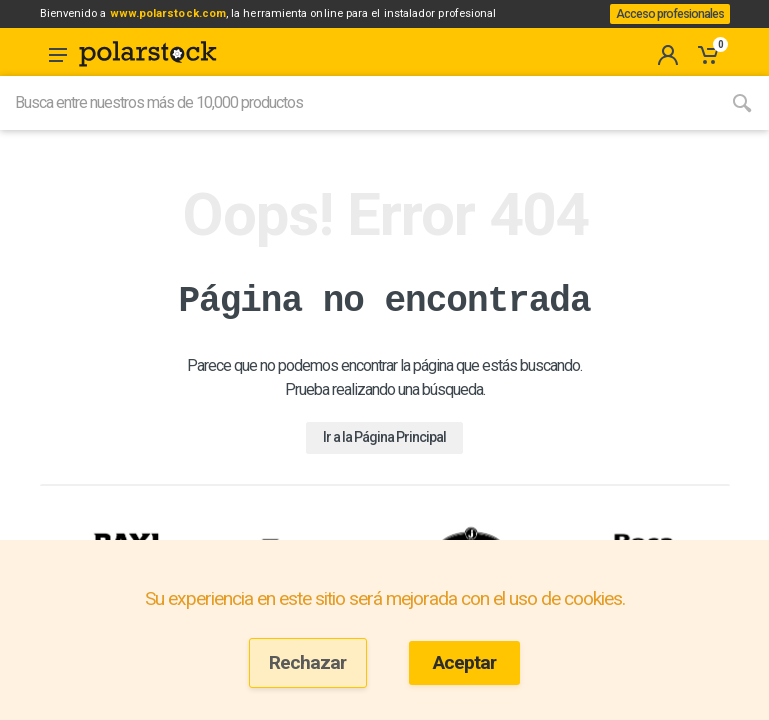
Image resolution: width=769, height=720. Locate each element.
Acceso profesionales (662, 26)
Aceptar (464, 662)
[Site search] (357, 127)
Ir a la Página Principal (384, 460)
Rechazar (307, 662)
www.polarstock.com (195, 19)
